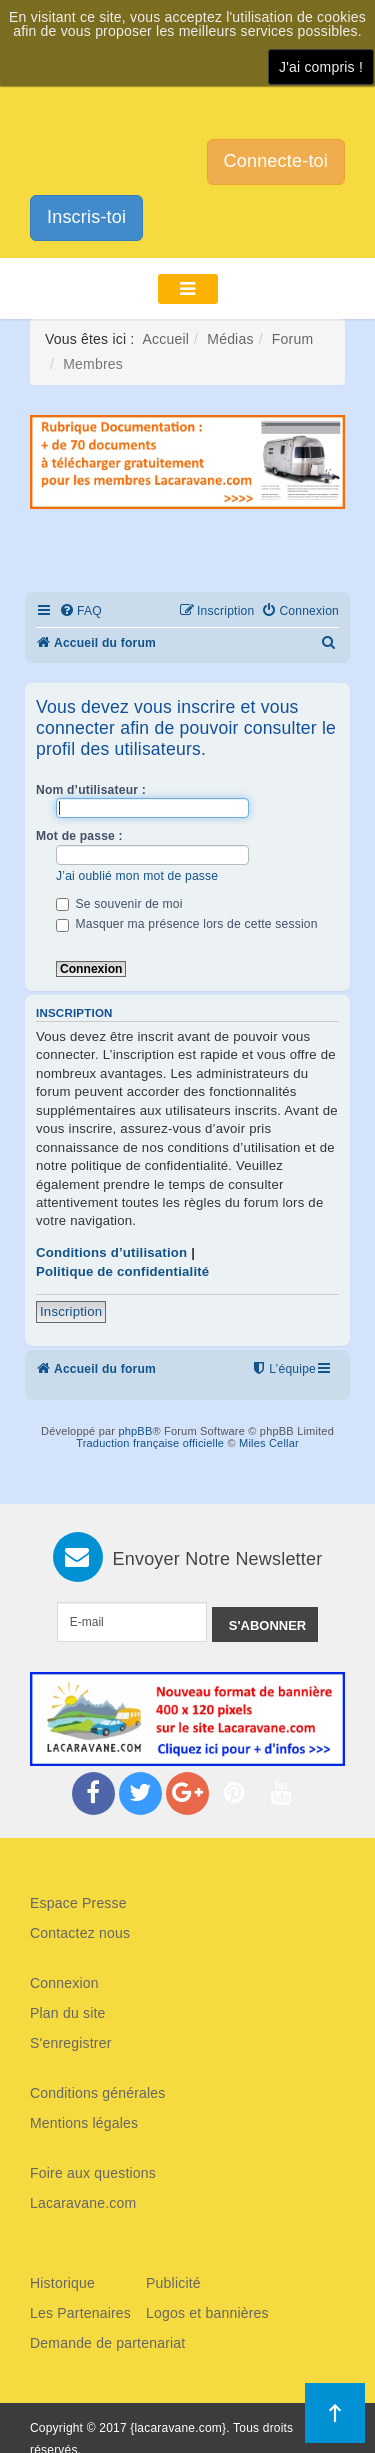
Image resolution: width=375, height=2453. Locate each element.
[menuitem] (80, 611)
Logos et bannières (207, 2313)
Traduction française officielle (150, 1443)
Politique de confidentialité (122, 1271)
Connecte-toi (276, 161)
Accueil (166, 339)
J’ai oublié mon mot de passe (137, 876)
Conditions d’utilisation (111, 1252)
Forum (292, 339)
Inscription (71, 1311)
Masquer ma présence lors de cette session (187, 924)
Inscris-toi (86, 217)
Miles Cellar (269, 1443)
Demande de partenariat (107, 2343)
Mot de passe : (79, 836)
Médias (230, 339)
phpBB (135, 1431)
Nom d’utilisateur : (91, 790)
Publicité (173, 2283)
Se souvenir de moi (119, 904)
